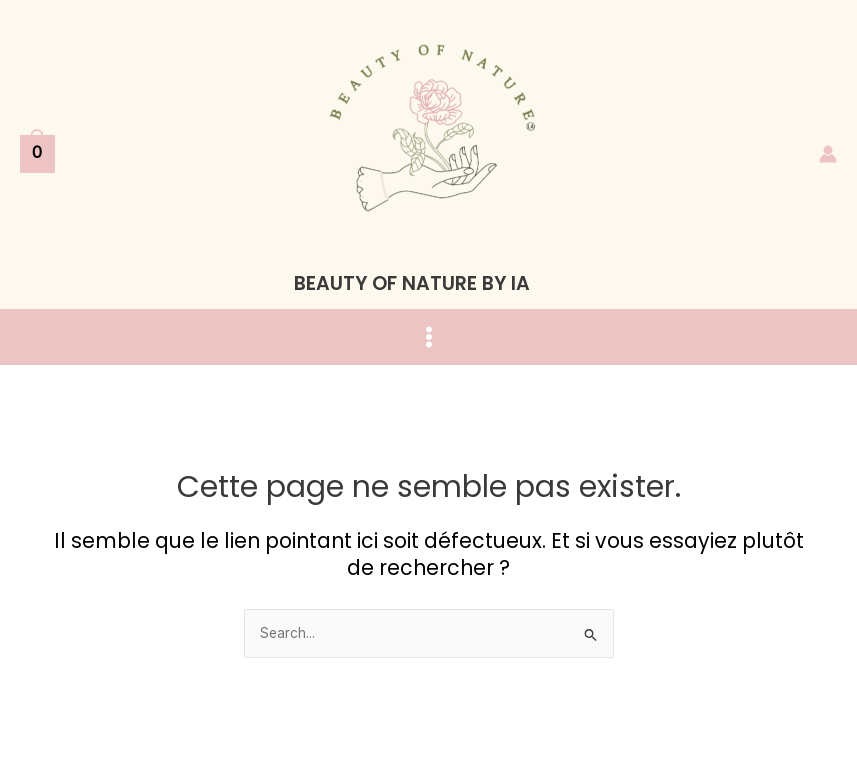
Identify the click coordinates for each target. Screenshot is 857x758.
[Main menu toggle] (428, 337)
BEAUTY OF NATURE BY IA (412, 283)
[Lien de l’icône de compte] (828, 154)
